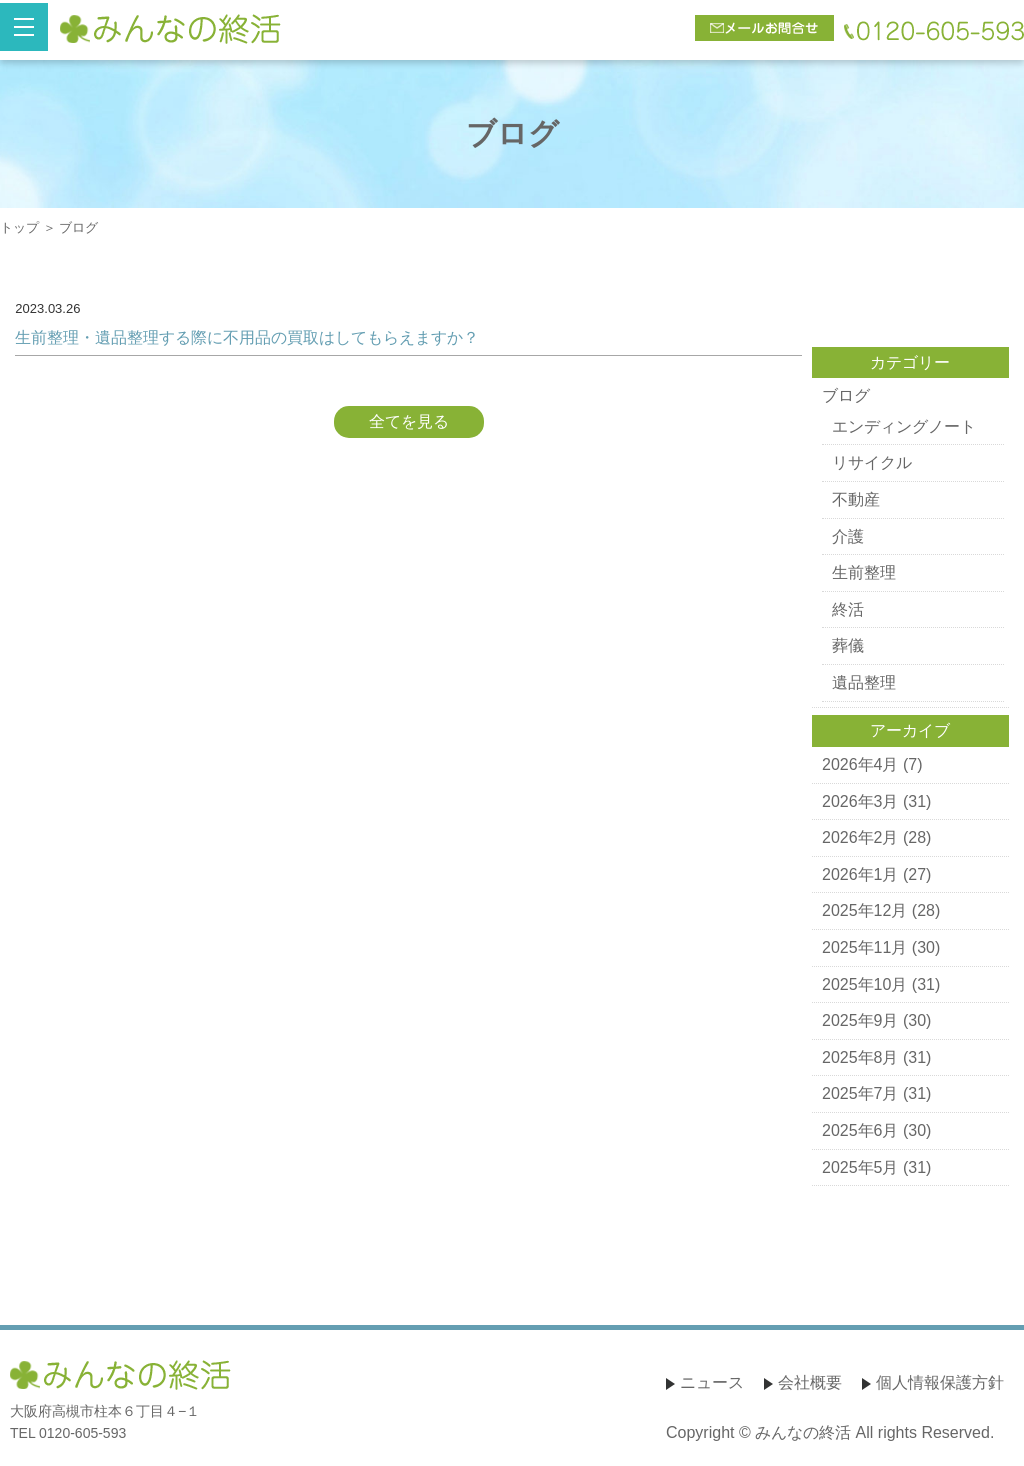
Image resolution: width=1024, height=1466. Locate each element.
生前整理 (864, 572)
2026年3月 (860, 801)
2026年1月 (860, 874)
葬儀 (848, 645)
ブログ (846, 395)
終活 (848, 609)
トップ (19, 227)
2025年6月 (860, 1130)
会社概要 (810, 1382)
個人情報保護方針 (940, 1382)
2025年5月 (860, 1167)
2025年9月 (860, 1020)
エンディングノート (904, 426)
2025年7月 (860, 1093)
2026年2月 (860, 837)
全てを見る (409, 421)
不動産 (856, 499)
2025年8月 (860, 1057)
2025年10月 (864, 984)
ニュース (712, 1382)
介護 (848, 536)
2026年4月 (860, 764)
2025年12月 (864, 910)
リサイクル (872, 462)
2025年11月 (864, 947)
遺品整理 (864, 682)
